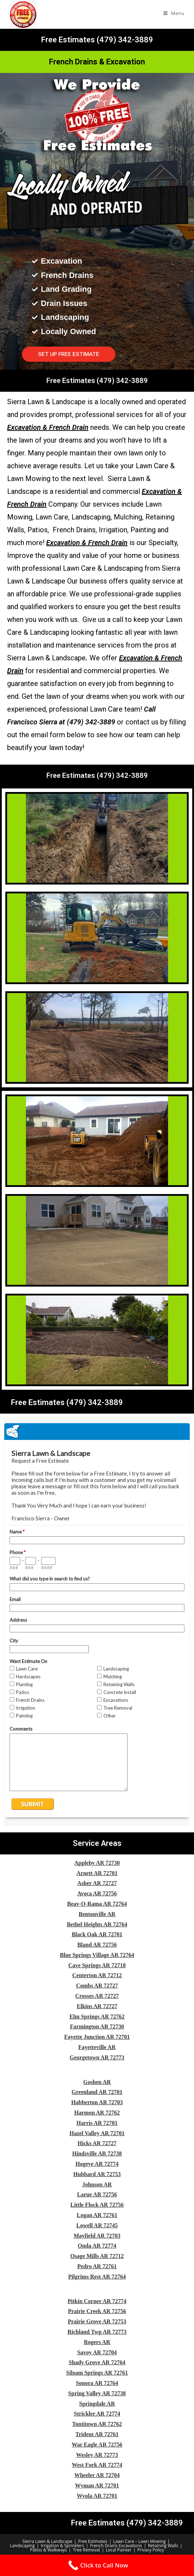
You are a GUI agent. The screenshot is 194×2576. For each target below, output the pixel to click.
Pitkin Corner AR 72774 (97, 2301)
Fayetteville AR (96, 2047)
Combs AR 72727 (97, 1986)
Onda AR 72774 (97, 2246)
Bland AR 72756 (97, 1945)
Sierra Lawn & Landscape (47, 2541)
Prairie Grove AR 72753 (97, 2321)
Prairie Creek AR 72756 (97, 2311)
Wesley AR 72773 (97, 2455)
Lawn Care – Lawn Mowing (139, 2541)
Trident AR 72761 (96, 2434)
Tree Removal (86, 2550)
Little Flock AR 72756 (97, 2205)
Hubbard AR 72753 (96, 2174)
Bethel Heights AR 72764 (97, 1924)
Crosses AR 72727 (97, 1996)
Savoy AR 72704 (97, 2352)
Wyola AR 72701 (97, 2496)
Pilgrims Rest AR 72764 (97, 2277)
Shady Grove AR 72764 (97, 2362)
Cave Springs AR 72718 (96, 1965)
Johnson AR (97, 2184)
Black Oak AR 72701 (97, 1934)
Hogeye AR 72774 (97, 2164)
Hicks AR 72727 (96, 2143)
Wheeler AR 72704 (97, 2475)
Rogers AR (97, 2342)
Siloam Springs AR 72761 (97, 2373)
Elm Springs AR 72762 (96, 2016)
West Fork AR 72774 (97, 2465)
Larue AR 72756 (97, 2194)
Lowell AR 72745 (97, 2225)
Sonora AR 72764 (97, 2383)
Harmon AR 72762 (97, 2113)
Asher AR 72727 (97, 1883)
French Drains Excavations (116, 2546)
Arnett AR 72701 (97, 1873)
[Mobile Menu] (173, 13)
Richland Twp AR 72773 (97, 2332)
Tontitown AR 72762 (97, 2424)
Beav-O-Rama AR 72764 (97, 1904)
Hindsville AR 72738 (97, 2153)
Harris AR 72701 (97, 2123)
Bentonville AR (97, 1914)
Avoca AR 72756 (97, 1893)
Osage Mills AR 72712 (97, 2256)
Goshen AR (97, 2082)
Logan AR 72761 (97, 2215)
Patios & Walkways (48, 2550)
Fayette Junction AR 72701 (97, 2037)
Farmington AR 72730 (97, 2026)
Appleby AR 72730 (97, 1863)
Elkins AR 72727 (97, 2006)
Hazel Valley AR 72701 (96, 2133)
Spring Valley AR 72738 (97, 2393)
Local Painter (118, 2550)
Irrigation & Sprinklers (62, 2546)
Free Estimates (92, 2541)
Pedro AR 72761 (97, 2266)
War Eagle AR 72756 (97, 2445)
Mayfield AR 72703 (97, 2236)
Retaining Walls (163, 2546)
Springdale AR (97, 2404)
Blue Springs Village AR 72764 (97, 1955)
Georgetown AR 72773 (97, 2057)
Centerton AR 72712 (97, 1975)
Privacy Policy (151, 2550)
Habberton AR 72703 (97, 2102)
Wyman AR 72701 (97, 2485)
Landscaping (22, 2546)
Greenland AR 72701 (97, 2092)
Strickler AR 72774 (97, 2414)
